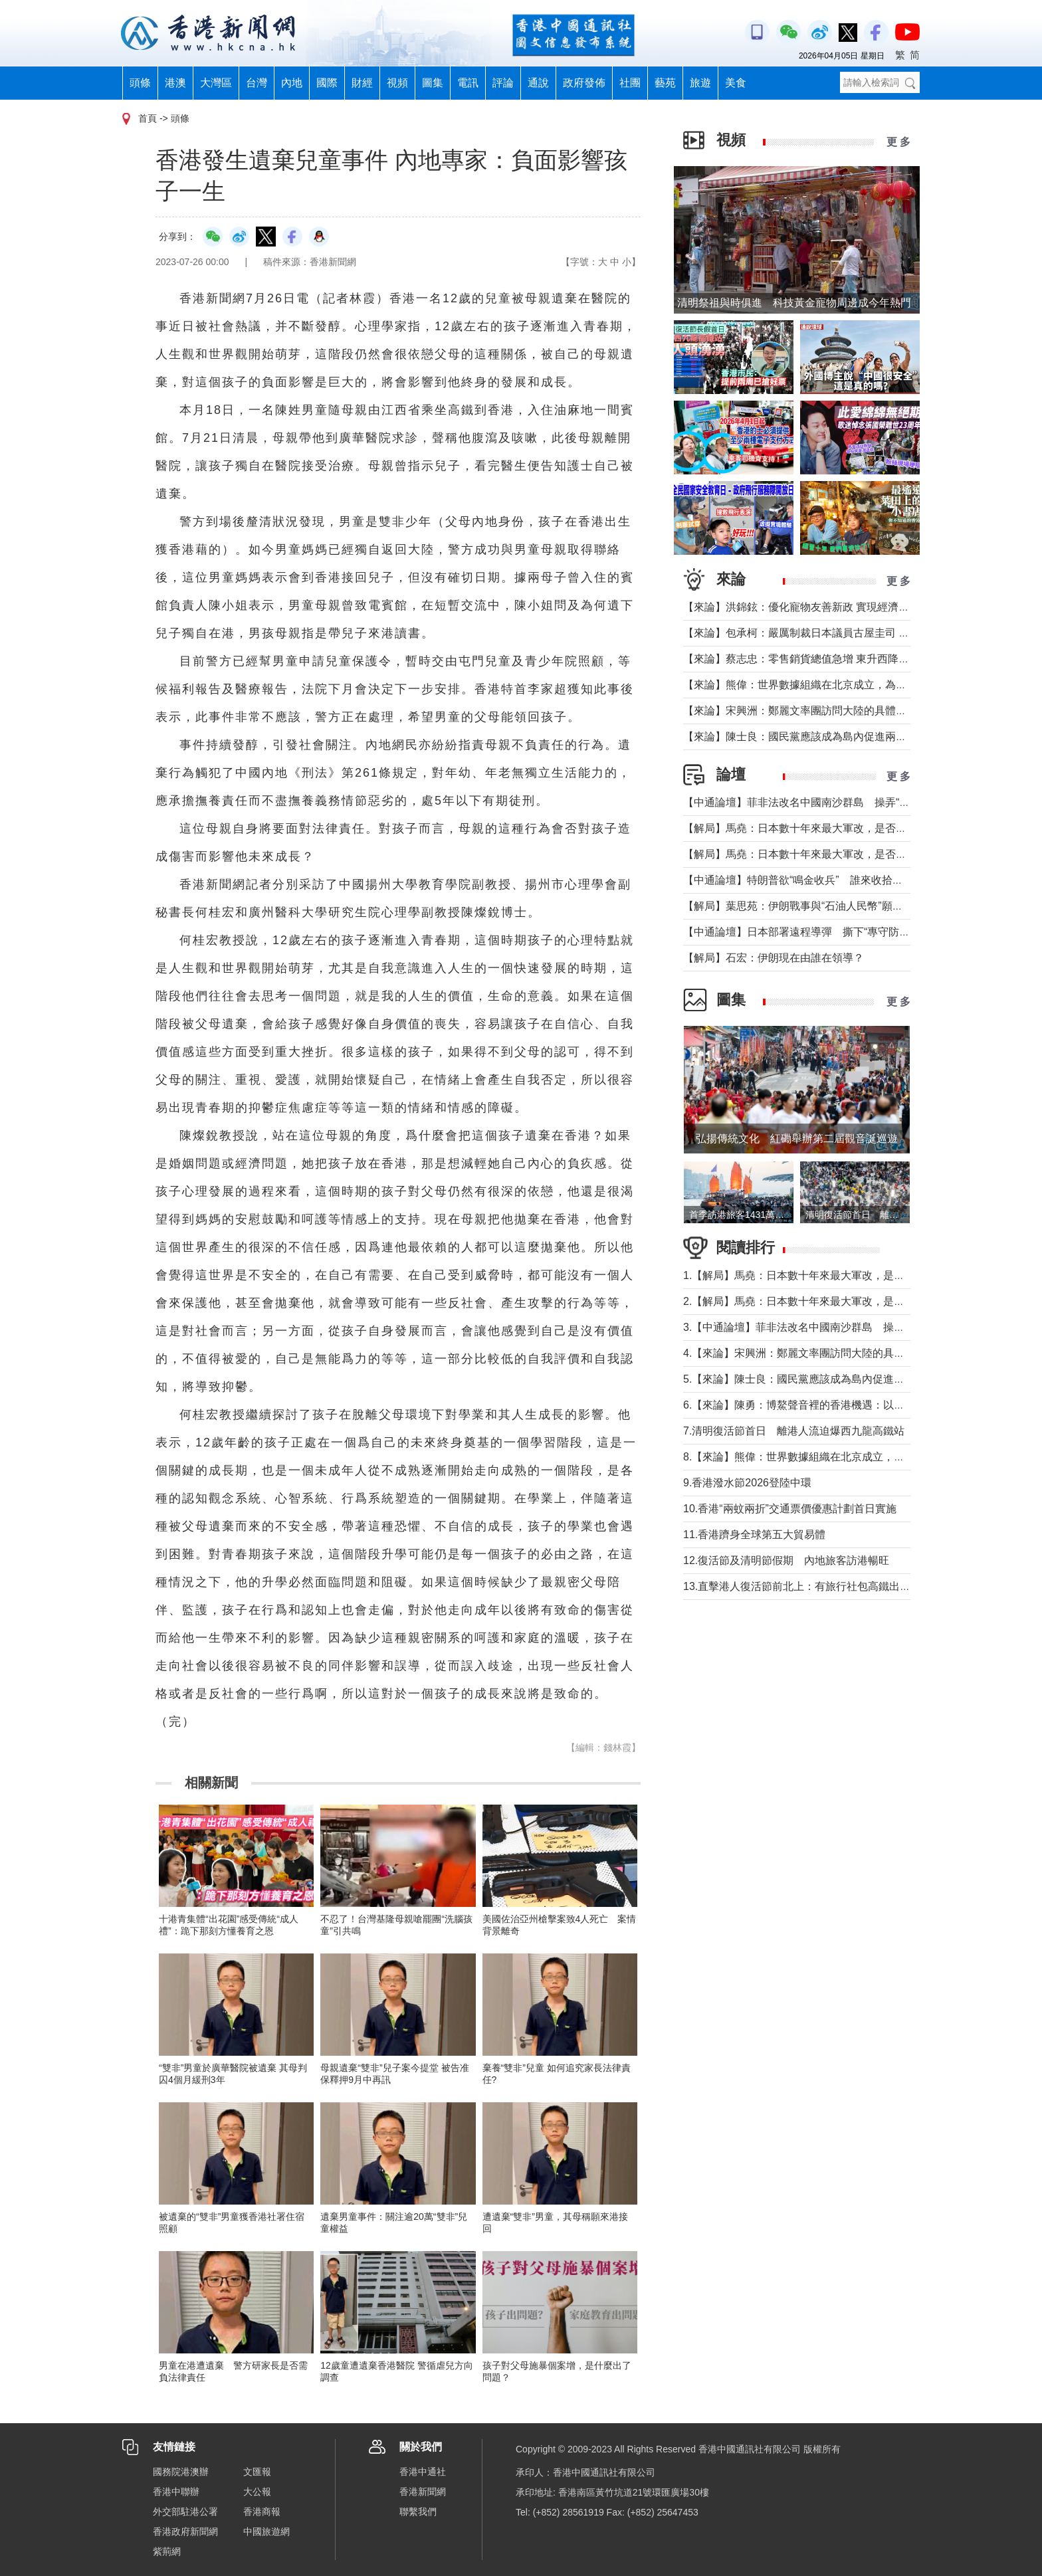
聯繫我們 (418, 2511)
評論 (503, 82)
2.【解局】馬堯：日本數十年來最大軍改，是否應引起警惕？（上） (841, 1301)
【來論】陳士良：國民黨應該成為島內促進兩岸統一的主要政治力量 (842, 736)
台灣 (256, 82)
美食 (735, 82)
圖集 (432, 82)
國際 (327, 82)
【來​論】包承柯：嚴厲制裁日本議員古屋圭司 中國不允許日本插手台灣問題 (860, 633)
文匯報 (257, 2471)
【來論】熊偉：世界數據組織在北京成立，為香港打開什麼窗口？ (837, 684)
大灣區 (216, 82)
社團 (630, 82)
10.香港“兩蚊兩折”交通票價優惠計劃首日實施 (789, 1508)
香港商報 (261, 2511)
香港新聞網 (422, 2491)
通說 (538, 82)
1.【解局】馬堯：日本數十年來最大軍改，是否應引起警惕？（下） (841, 1275)
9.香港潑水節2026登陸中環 (747, 1482)
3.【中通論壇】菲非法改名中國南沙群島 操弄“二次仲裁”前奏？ (834, 1327)
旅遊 (700, 82)
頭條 (140, 82)
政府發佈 (584, 82)
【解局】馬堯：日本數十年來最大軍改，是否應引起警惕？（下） (837, 828)
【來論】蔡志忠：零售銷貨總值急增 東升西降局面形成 (812, 658)
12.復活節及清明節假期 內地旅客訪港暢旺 (786, 1560)
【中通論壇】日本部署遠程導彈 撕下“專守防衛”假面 (809, 932)
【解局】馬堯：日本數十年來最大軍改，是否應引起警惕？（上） (837, 854)
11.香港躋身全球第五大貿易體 (754, 1534)
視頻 (397, 82)
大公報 (257, 2491)
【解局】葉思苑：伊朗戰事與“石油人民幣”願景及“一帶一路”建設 (833, 906)
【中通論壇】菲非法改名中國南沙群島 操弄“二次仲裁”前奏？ (830, 802)
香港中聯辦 (176, 2491)
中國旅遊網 (266, 2531)
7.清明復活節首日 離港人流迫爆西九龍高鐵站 (793, 1431)
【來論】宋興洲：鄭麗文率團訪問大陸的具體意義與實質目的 (826, 710)
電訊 (467, 82)
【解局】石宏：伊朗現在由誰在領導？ (773, 957)
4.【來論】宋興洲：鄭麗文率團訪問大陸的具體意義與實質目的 (831, 1353)
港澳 (175, 82)
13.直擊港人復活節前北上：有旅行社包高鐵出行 (796, 1586)
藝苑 (665, 82)
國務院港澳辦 (181, 2471)
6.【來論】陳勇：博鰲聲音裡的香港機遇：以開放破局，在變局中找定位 (852, 1405)
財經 (362, 82)
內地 (291, 82)
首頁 (147, 118)
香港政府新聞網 (185, 2531)
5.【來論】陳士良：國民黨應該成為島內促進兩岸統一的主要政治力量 (847, 1379)
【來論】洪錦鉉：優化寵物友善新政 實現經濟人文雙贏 (812, 607)
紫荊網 (167, 2551)
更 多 (898, 142)
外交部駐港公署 (185, 2511)
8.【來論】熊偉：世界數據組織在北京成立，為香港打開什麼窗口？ (841, 1456)
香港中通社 (422, 2471)
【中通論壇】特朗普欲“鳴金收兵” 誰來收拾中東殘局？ (814, 880)
